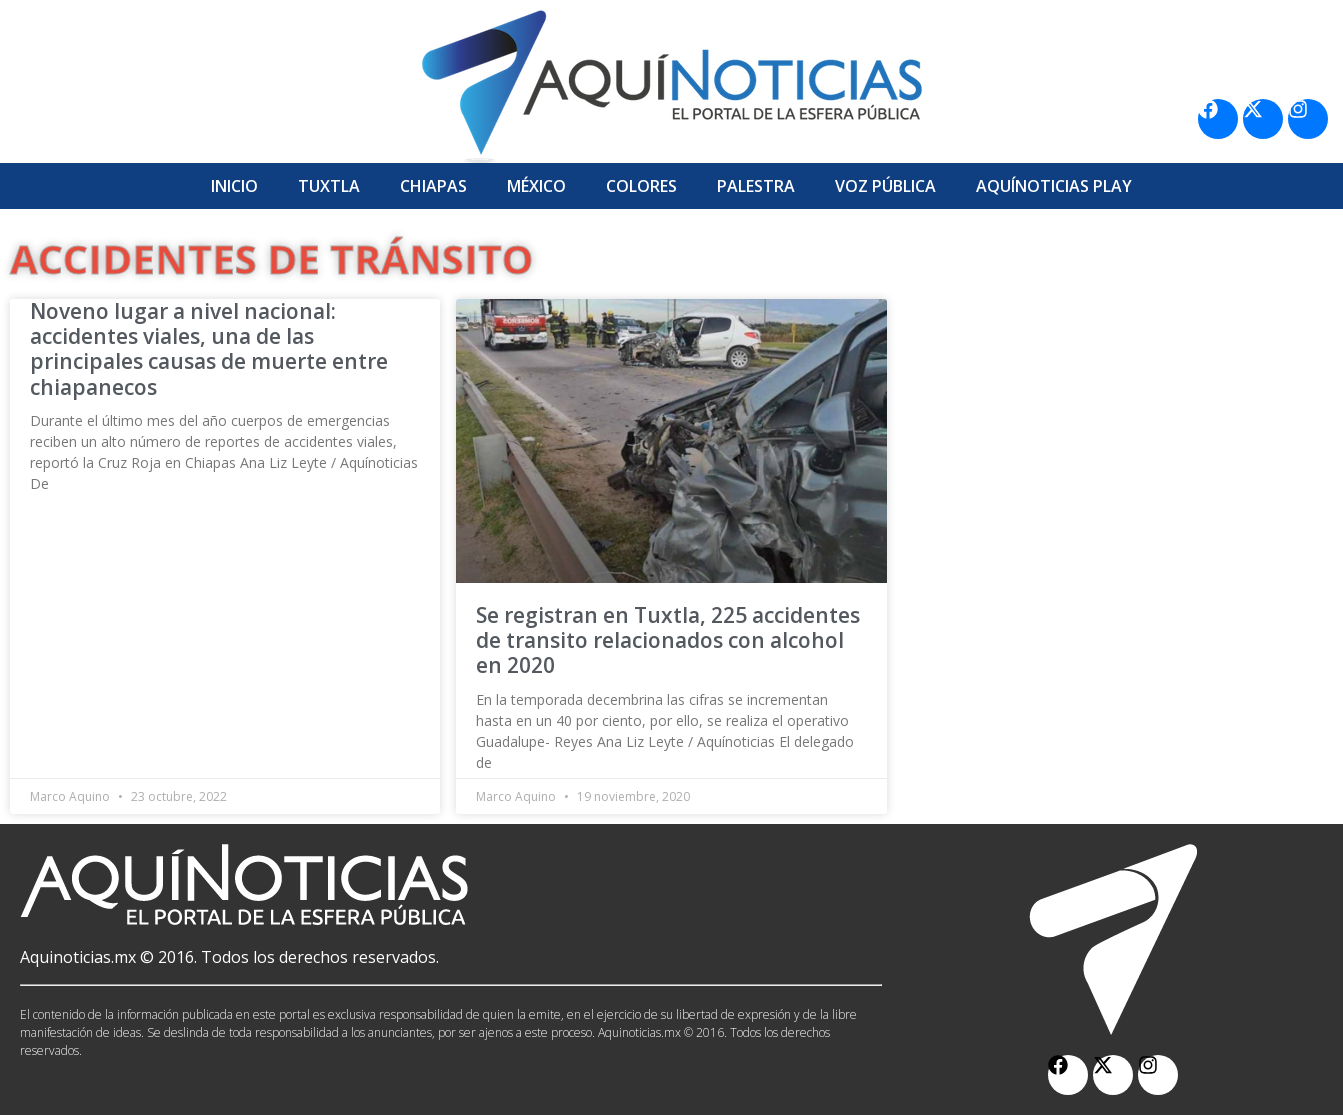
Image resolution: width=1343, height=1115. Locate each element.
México (536, 186)
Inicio (234, 186)
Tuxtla (329, 186)
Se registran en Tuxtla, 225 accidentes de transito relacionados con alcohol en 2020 (668, 640)
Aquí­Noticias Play (1054, 186)
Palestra (756, 186)
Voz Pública (885, 186)
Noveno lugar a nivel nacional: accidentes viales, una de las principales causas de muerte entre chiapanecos (209, 349)
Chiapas (433, 186)
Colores (641, 186)
